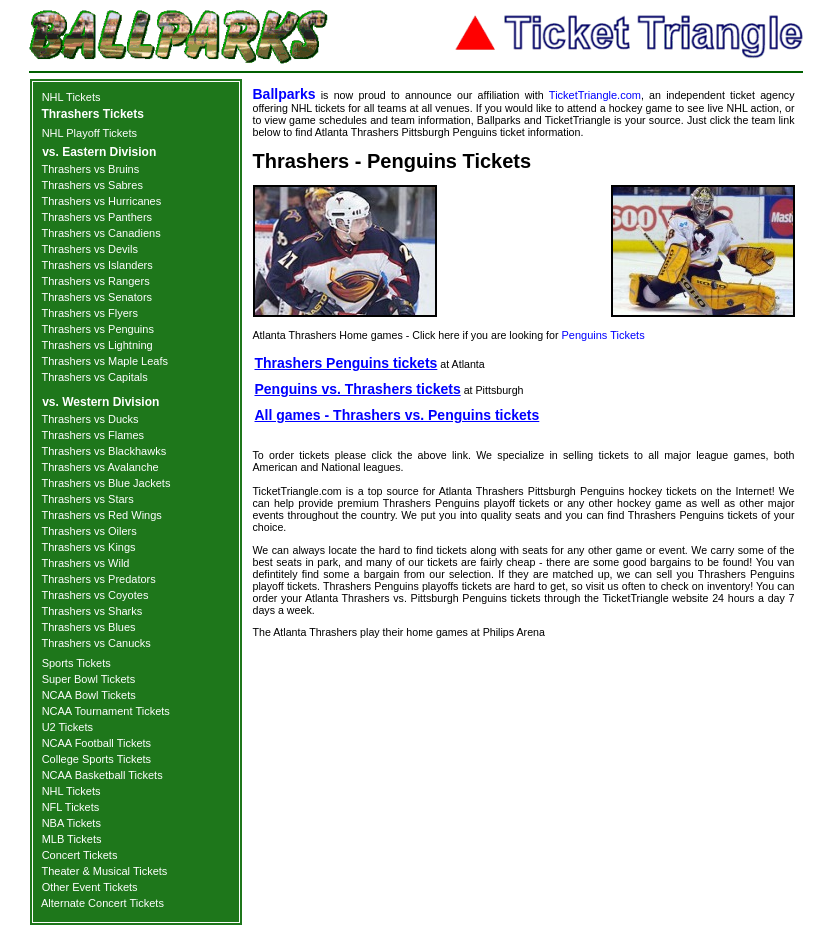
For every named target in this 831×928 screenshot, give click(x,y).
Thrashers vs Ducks (89, 419)
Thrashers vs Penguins (97, 329)
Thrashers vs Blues (88, 627)
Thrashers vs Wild (85, 563)
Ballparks (284, 94)
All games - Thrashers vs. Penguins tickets (397, 415)
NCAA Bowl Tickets (89, 695)
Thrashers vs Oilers (88, 531)
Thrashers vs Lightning (96, 345)
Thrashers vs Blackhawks (103, 451)
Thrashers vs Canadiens (100, 233)
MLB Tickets (72, 839)
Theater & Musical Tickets (104, 871)
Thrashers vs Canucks (95, 643)
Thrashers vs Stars (87, 499)
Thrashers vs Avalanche (99, 467)
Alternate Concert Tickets (102, 903)
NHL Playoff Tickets (89, 133)
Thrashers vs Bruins (90, 169)
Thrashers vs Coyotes (94, 595)
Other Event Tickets (90, 887)
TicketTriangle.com (595, 95)
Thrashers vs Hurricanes (101, 201)
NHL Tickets (71, 97)
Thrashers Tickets (92, 114)
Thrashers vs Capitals (94, 377)
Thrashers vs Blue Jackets (105, 483)
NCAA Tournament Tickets (106, 711)
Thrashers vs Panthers (96, 217)
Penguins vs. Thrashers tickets (358, 389)
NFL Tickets (71, 807)
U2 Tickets (67, 727)
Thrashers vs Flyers (89, 313)
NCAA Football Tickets (96, 743)
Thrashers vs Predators (98, 579)
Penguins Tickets (602, 335)
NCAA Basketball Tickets (102, 775)
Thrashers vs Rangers (95, 281)
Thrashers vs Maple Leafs (104, 361)
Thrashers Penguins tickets (346, 363)
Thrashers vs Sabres (91, 185)
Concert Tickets (80, 855)
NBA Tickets (71, 823)
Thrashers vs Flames (92, 435)
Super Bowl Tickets (89, 679)
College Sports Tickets (96, 759)
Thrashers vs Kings (88, 547)
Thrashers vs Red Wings (101, 515)
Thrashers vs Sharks (91, 611)
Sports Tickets (76, 663)
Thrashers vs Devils (89, 249)
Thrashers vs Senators (96, 297)
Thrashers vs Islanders (96, 265)
